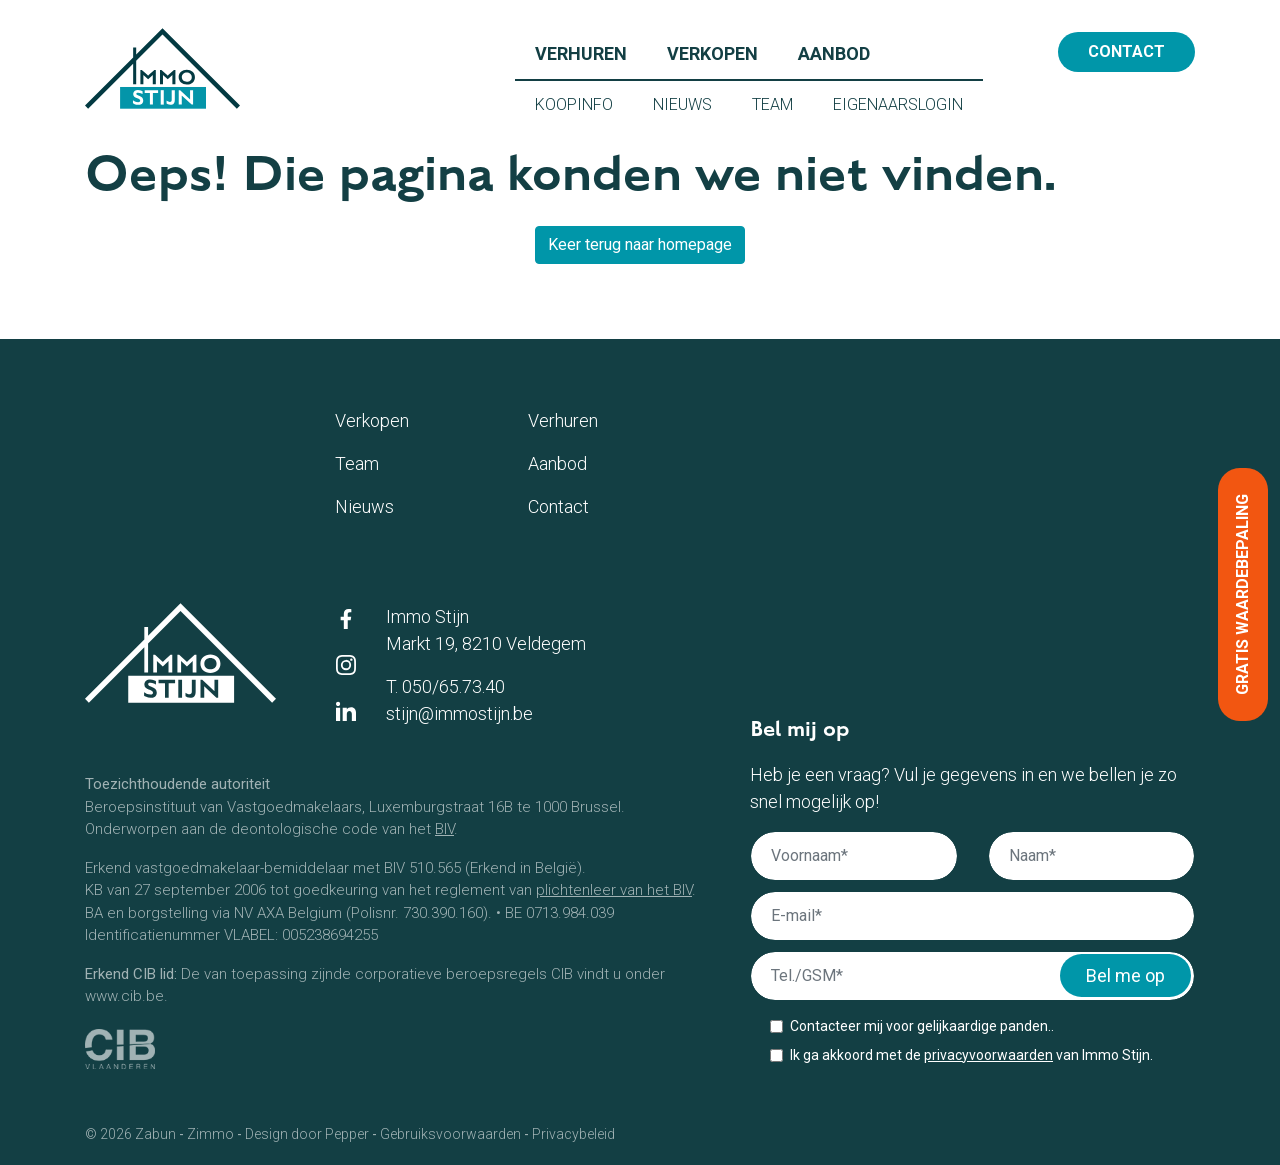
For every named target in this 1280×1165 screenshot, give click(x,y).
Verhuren (591, 51)
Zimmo (210, 1134)
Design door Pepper (307, 1134)
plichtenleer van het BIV (614, 890)
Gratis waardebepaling (1242, 594)
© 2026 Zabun (130, 1134)
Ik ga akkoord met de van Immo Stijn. (971, 1055)
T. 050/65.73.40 (445, 686)
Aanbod (844, 51)
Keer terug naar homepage (640, 244)
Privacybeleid (573, 1134)
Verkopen (722, 51)
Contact (1126, 51)
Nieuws (692, 103)
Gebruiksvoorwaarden (450, 1134)
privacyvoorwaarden (988, 1055)
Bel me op (1125, 975)
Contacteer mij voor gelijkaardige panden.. (922, 1026)
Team (782, 103)
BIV (444, 829)
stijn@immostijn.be (459, 713)
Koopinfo (584, 103)
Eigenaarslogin (908, 103)
